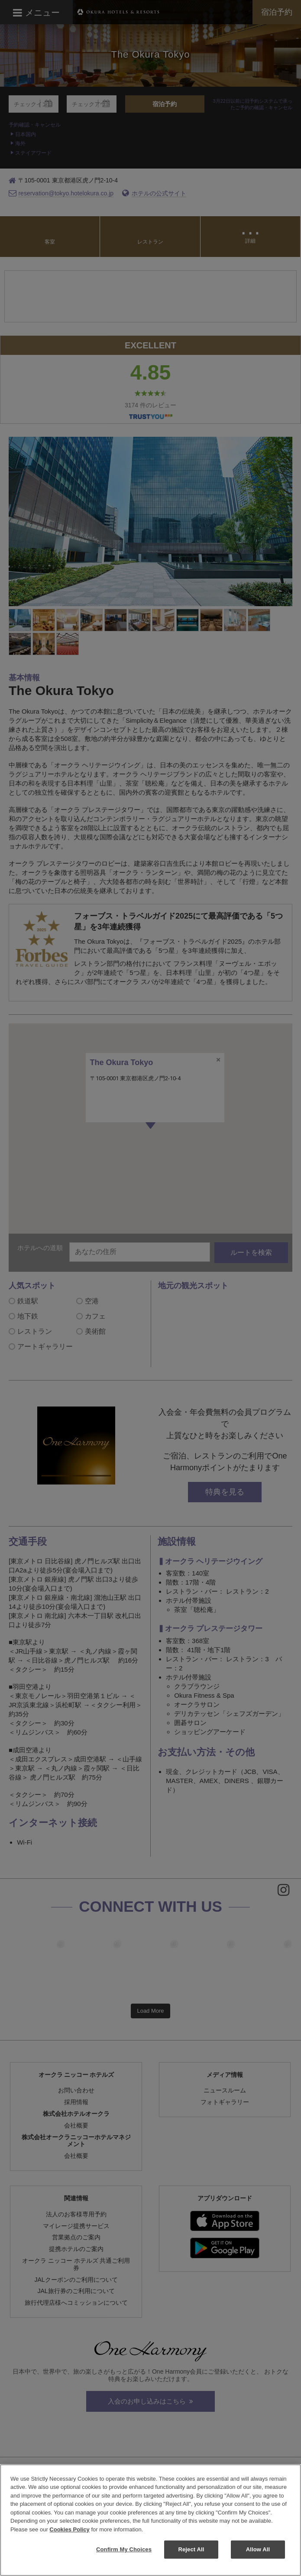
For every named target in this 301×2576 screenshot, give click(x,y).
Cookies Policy (69, 2529)
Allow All (258, 2549)
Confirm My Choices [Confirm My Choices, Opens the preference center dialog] (124, 2549)
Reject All (191, 2549)
